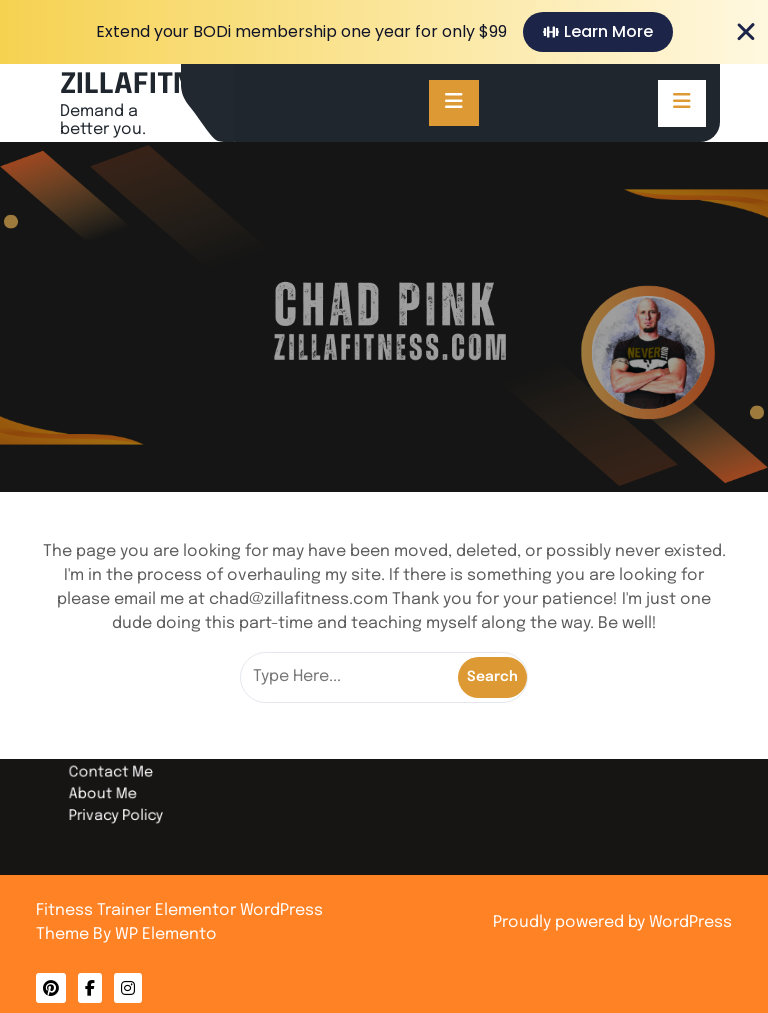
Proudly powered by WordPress (612, 922)
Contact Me (157, 766)
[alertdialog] (384, 32)
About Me (150, 784)
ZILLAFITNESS (152, 85)
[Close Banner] (746, 32)
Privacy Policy (161, 802)
